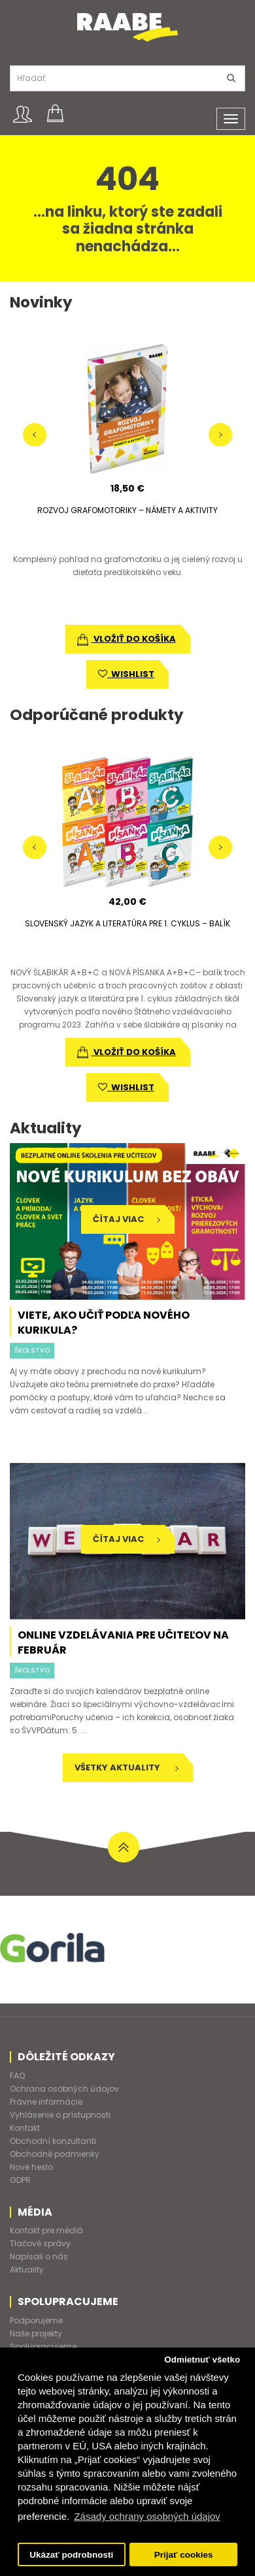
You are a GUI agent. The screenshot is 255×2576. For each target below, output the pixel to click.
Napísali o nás (39, 2256)
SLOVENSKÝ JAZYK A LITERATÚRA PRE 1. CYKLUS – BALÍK (127, 923)
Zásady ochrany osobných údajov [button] (147, 2516)
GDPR (20, 2180)
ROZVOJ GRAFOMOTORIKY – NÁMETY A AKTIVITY (127, 510)
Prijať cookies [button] (183, 2555)
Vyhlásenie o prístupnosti (60, 2114)
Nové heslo (31, 2167)
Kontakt (25, 2127)
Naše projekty (36, 2333)
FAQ (17, 2075)
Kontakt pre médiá (46, 2230)
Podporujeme (36, 2320)
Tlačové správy (40, 2243)
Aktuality (27, 2269)
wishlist (126, 674)
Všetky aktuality (126, 1767)
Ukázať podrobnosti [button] (71, 2555)
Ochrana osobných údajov (64, 2088)
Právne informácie (46, 2101)
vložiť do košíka (126, 639)
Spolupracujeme (43, 2346)
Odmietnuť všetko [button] (202, 2359)
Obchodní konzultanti (53, 2140)
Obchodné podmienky (54, 2154)
